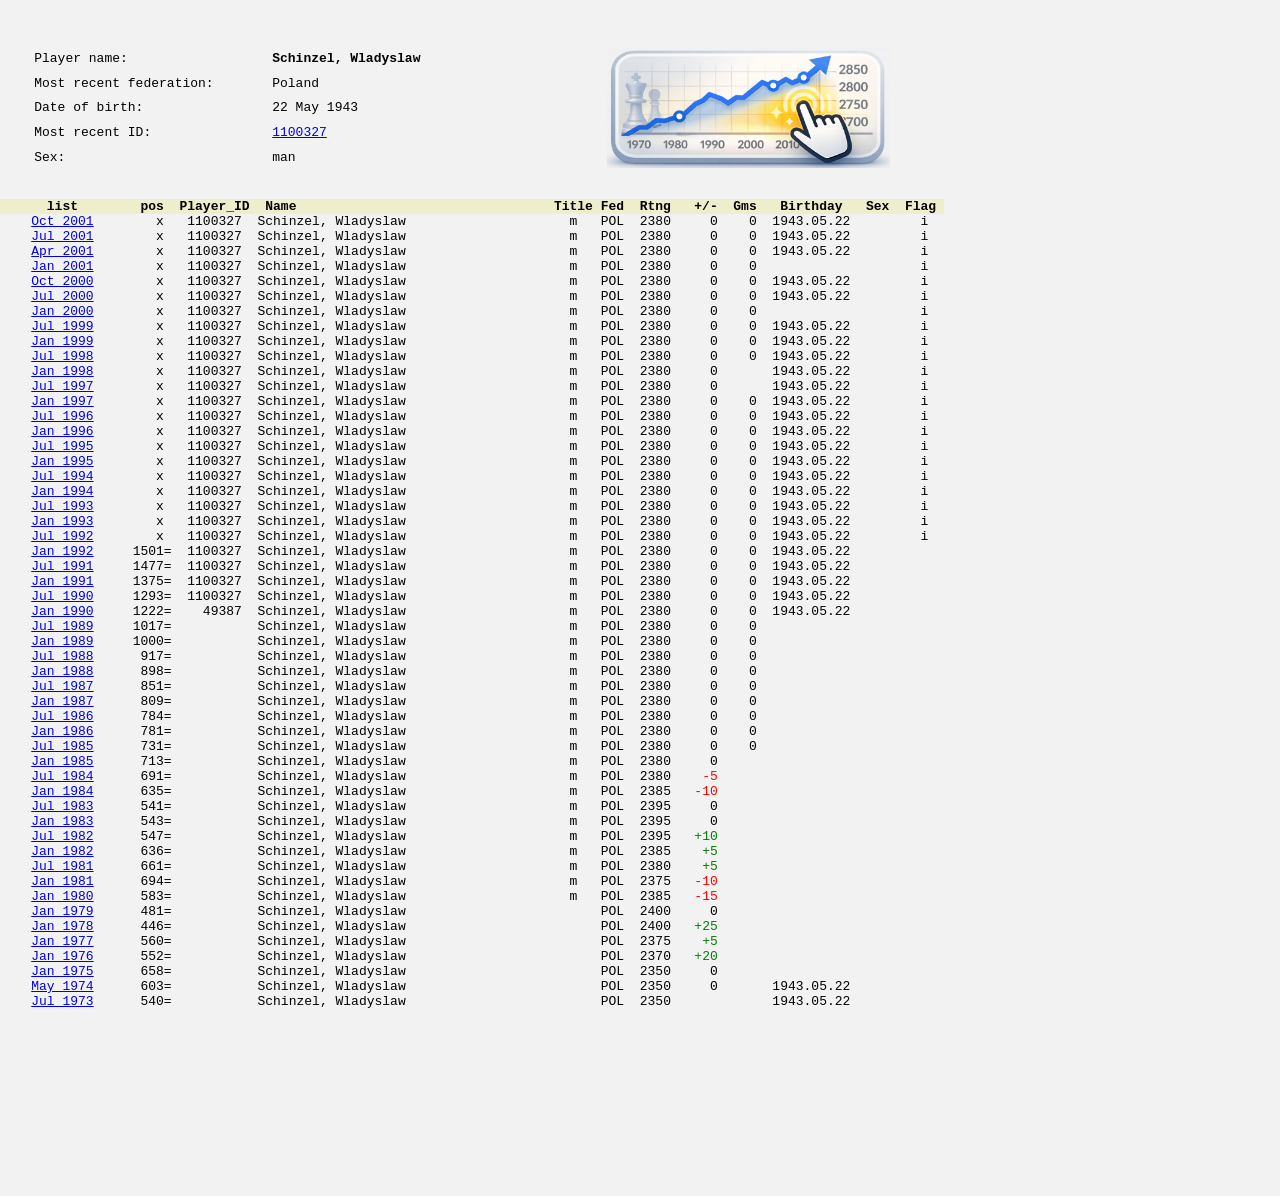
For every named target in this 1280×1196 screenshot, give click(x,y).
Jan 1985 (62, 886)
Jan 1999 (62, 382)
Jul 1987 (62, 796)
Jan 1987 (62, 814)
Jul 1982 (62, 976)
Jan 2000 (62, 346)
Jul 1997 (62, 436)
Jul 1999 (62, 364)
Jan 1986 (62, 850)
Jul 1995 (62, 508)
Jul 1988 (62, 760)
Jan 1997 (62, 454)
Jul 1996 (62, 472)
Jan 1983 (62, 958)
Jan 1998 (62, 418)
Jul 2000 (62, 328)
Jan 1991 (62, 670)
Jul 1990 (62, 688)
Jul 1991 (62, 652)
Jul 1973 (62, 1174)
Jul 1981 (62, 1012)
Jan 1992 (62, 634)
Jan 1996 (62, 490)
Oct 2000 (62, 310)
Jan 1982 (62, 994)
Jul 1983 (62, 940)
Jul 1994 (62, 544)
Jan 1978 (62, 1084)
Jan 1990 (62, 706)
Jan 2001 (62, 292)
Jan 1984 (62, 922)
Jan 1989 (62, 742)
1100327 (299, 142)
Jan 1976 (62, 1120)
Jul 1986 (62, 832)
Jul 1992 (62, 616)
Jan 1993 (62, 598)
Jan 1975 (62, 1138)
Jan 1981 (62, 1030)
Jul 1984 (62, 904)
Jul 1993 (62, 580)
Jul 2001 (62, 256)
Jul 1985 (62, 868)
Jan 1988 (62, 778)
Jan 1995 (62, 526)
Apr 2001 (62, 274)
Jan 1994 (62, 562)
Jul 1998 (62, 400)
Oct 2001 (62, 238)
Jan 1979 (62, 1066)
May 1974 (62, 1156)
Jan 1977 (62, 1102)
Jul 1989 (62, 724)
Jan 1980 (62, 1048)
